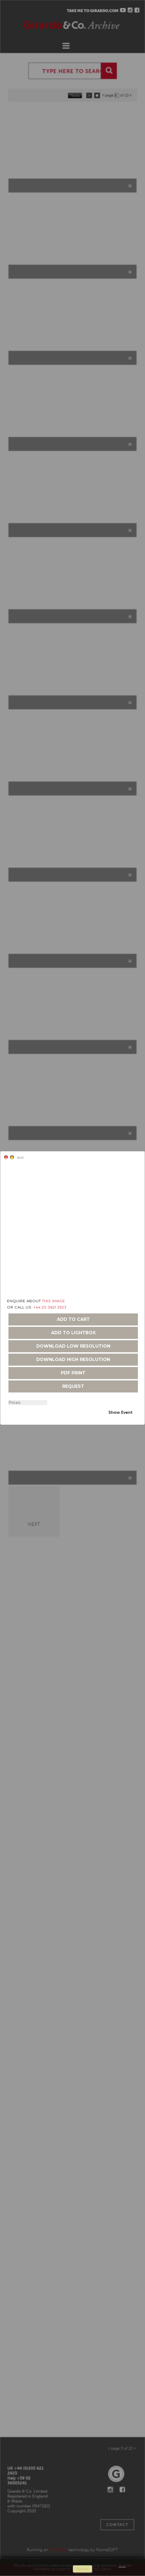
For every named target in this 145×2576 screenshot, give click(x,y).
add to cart (73, 1319)
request (73, 1386)
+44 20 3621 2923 (50, 1307)
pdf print (73, 1373)
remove (82, 2569)
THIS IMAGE (53, 1301)
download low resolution (73, 1346)
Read (122, 2565)
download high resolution (73, 1359)
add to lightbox (73, 1332)
